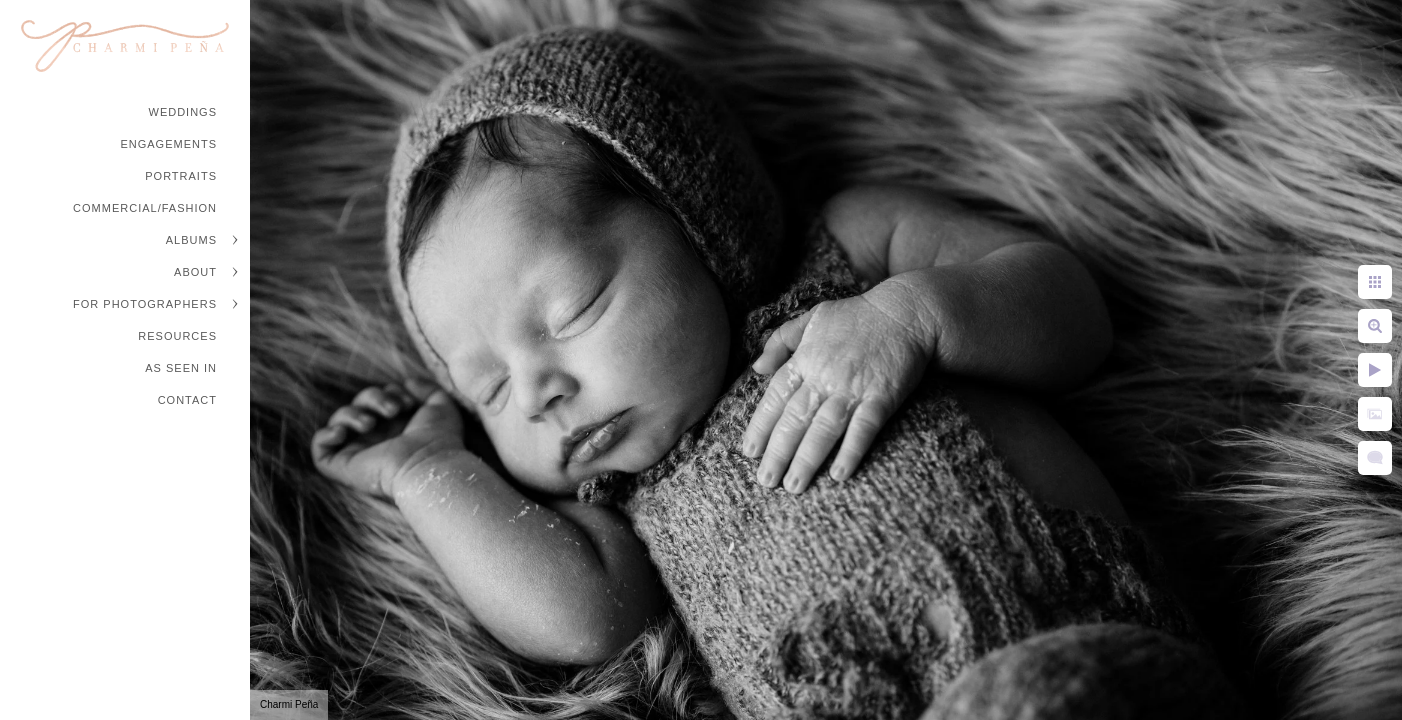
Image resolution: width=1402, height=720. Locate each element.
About (195, 272)
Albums (191, 240)
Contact (187, 400)
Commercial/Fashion (145, 208)
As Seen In (181, 368)
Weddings (183, 112)
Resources (177, 336)
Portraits (181, 176)
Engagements (168, 144)
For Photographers (145, 304)
